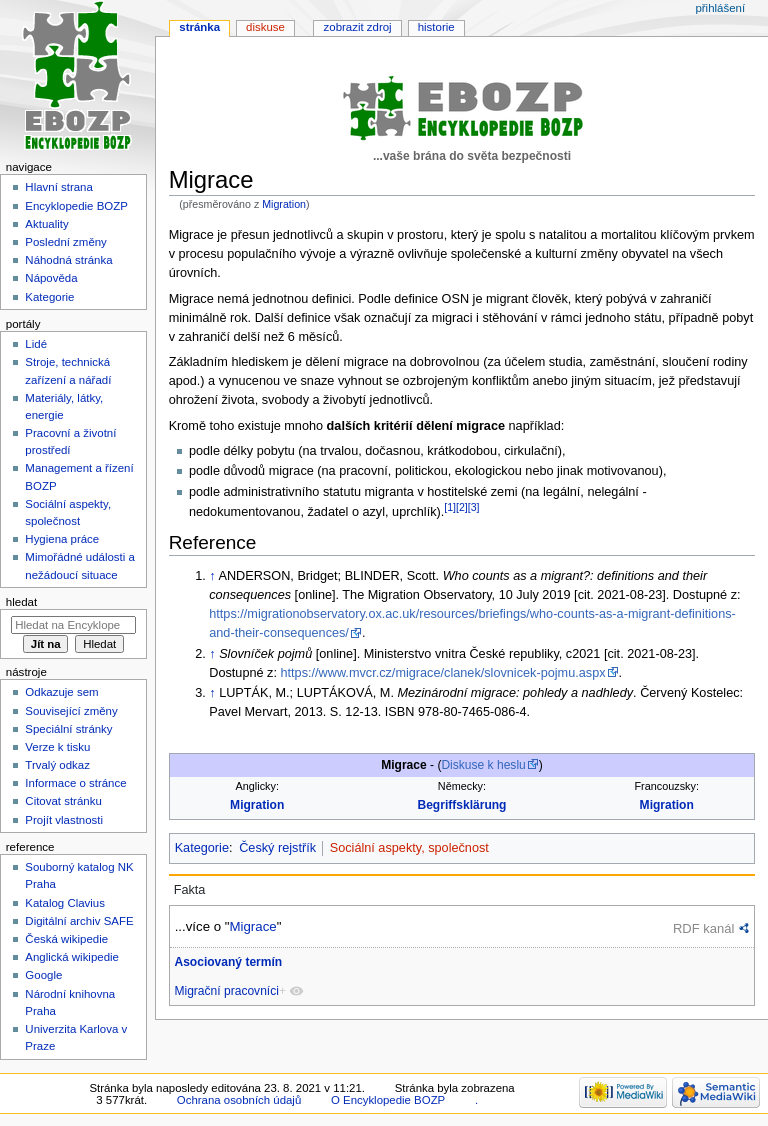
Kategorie (202, 848)
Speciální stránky (68, 729)
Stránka (199, 27)
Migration (284, 204)
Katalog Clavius (65, 903)
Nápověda (51, 278)
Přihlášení (720, 8)
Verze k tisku (57, 747)
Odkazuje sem (61, 692)
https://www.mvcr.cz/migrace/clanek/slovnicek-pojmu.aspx (442, 673)
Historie (436, 27)
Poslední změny (66, 242)
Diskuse (265, 27)
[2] (462, 507)
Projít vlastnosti (64, 820)
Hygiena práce (62, 539)
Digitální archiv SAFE (79, 921)
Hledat (21, 602)
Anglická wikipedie (72, 957)
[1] (450, 507)
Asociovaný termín (228, 962)
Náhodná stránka (68, 260)
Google (43, 975)
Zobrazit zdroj (358, 27)
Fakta (190, 890)
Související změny (71, 711)
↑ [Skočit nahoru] (212, 576)
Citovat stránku (63, 801)
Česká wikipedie (66, 939)
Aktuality (46, 224)
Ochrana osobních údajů (239, 1100)
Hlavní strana (58, 187)
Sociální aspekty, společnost (409, 848)
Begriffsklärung (461, 805)
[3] (474, 507)
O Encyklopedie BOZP (388, 1100)
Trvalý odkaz (57, 765)
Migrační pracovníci (226, 991)
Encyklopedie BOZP (76, 206)
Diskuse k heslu (483, 765)
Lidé (36, 344)
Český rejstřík (277, 848)
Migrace (252, 926)
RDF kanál (703, 928)
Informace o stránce (75, 783)
